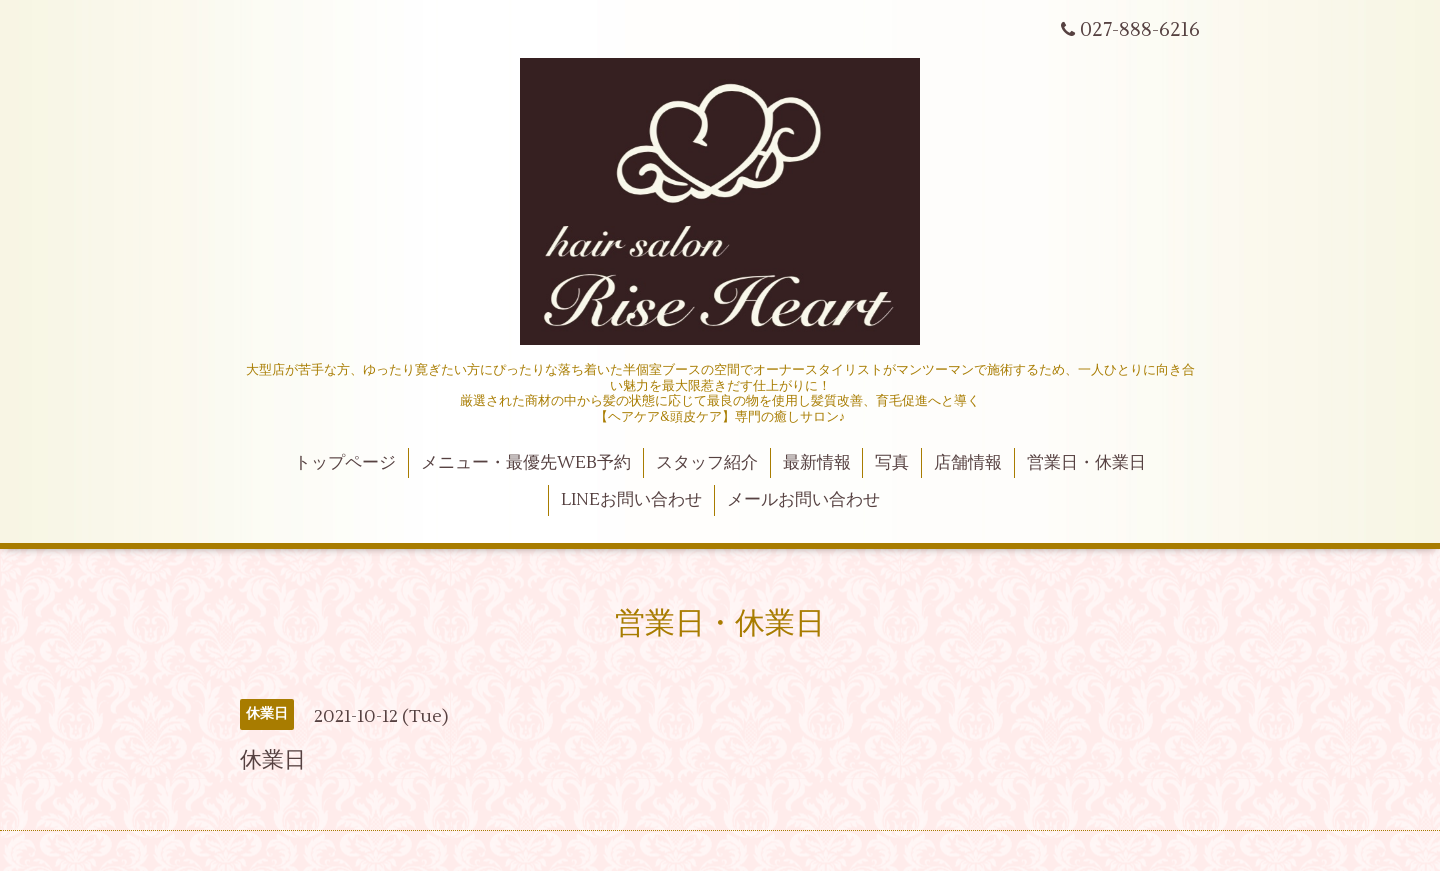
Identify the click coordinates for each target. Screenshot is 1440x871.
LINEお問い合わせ (631, 500)
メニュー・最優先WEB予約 (526, 463)
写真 (892, 463)
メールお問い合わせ (803, 500)
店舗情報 (968, 463)
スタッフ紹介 (707, 463)
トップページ (345, 463)
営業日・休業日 (1086, 463)
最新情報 (817, 463)
